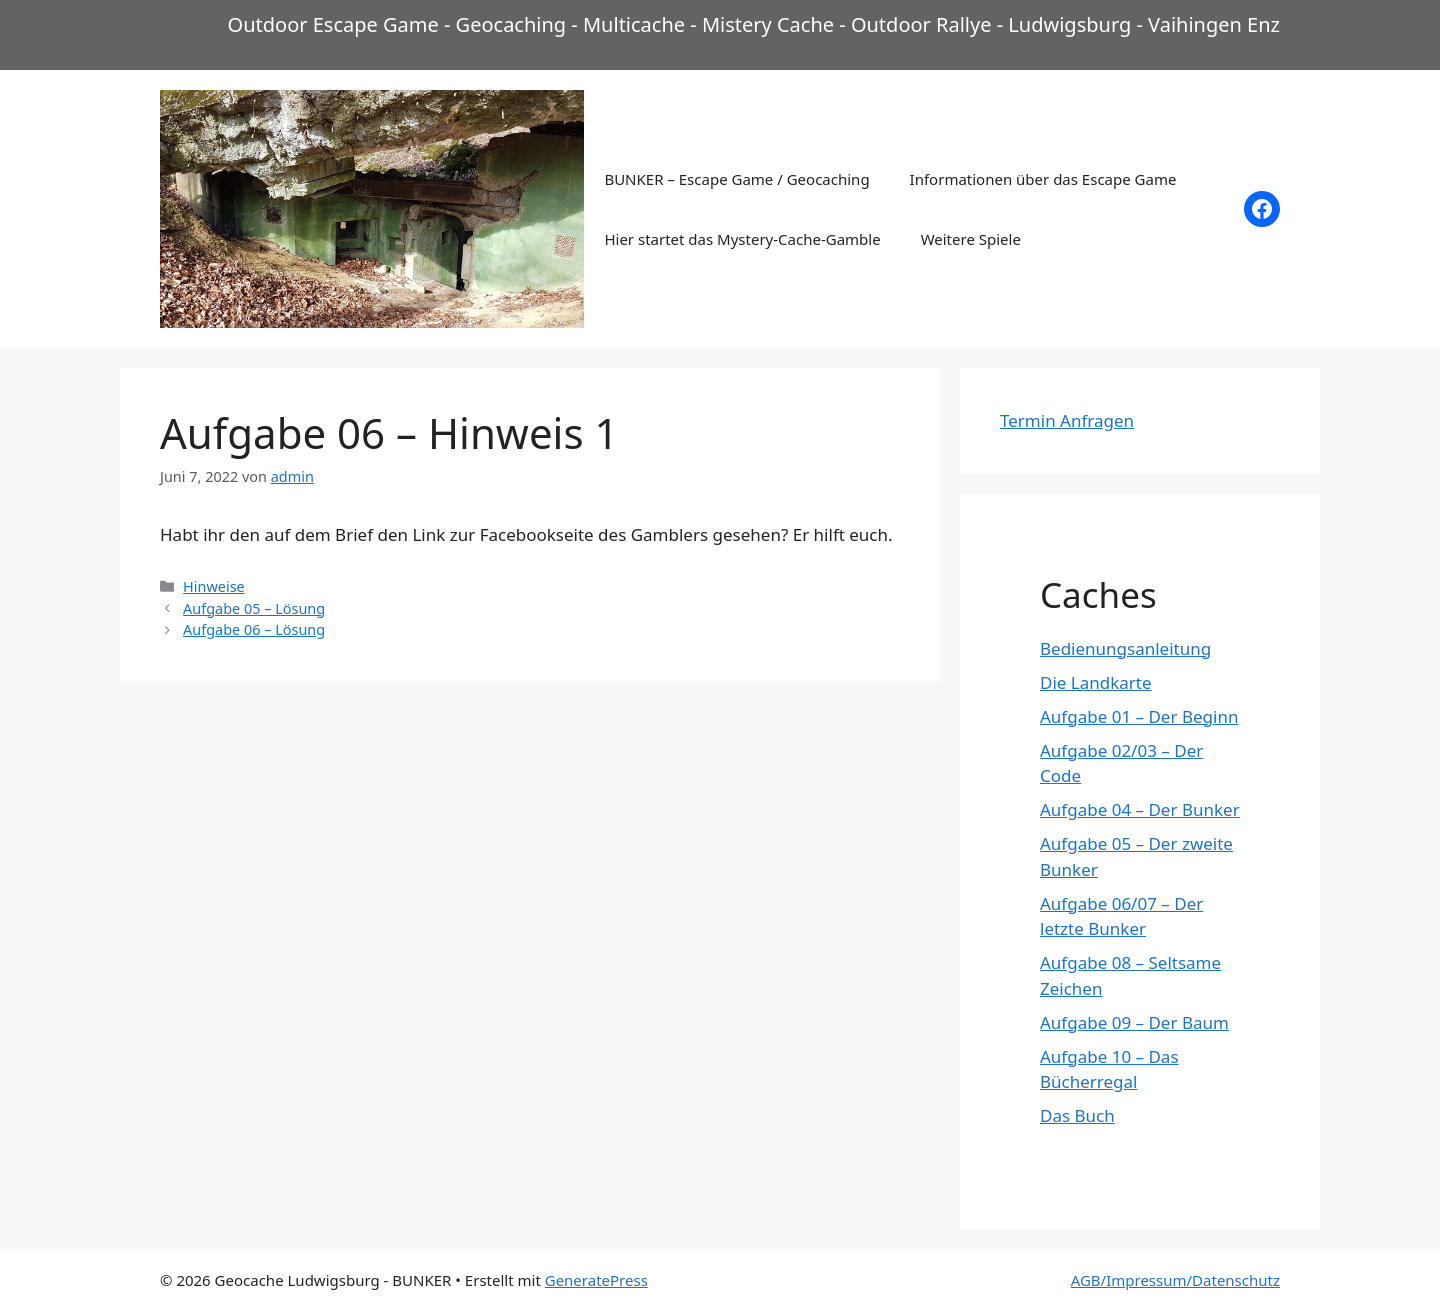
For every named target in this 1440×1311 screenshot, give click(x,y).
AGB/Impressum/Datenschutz (1175, 1280)
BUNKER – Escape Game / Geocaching (736, 179)
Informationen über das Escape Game (1043, 179)
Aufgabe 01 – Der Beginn (1139, 716)
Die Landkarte (1096, 682)
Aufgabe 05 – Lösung (254, 608)
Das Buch (1077, 1115)
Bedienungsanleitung (1125, 648)
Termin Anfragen (1067, 420)
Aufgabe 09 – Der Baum (1134, 1022)
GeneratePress (596, 1280)
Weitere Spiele (971, 239)
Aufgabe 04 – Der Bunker (1140, 809)
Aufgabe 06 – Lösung (254, 629)
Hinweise (214, 586)
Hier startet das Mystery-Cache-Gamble (742, 239)
